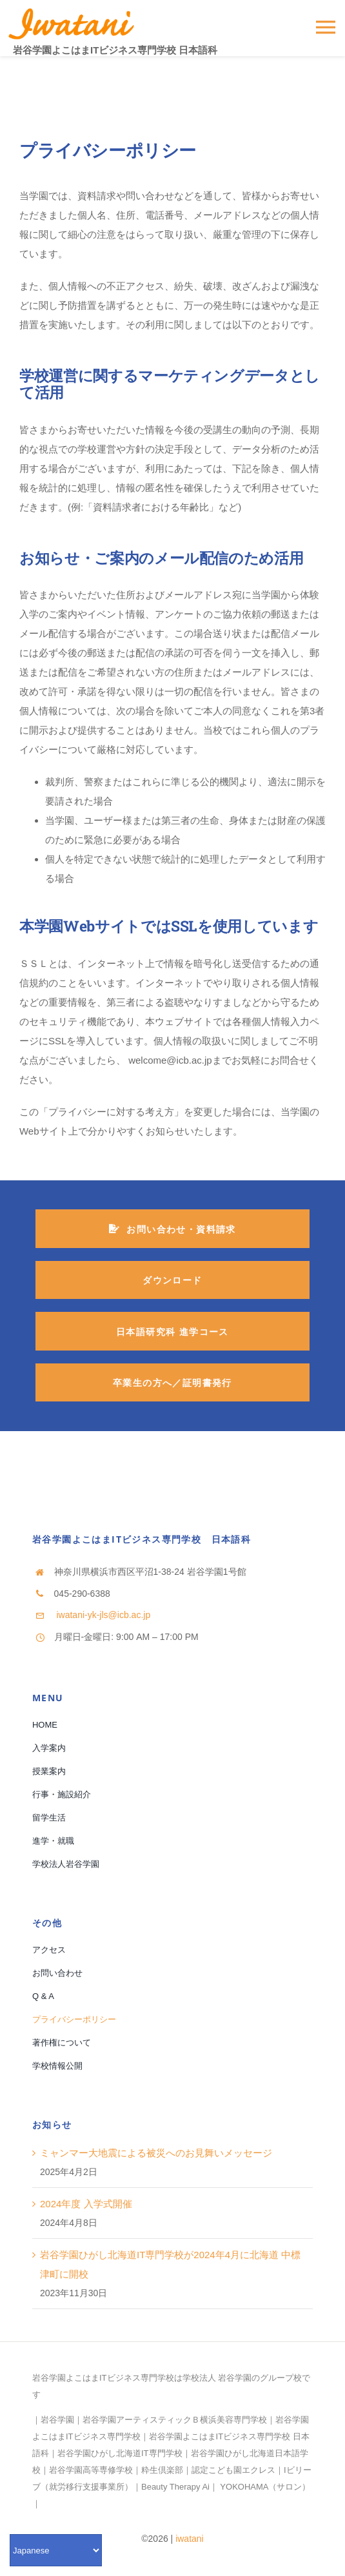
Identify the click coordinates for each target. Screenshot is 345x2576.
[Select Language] (56, 2550)
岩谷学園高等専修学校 (91, 2470)
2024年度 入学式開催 (86, 2203)
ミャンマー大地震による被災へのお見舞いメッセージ (156, 2152)
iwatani (189, 2538)
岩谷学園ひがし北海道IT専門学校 (119, 2453)
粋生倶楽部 (162, 2470)
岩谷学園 (57, 2420)
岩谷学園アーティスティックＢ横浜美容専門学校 (175, 2420)
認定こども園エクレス (233, 2470)
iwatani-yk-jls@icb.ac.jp (102, 1615)
